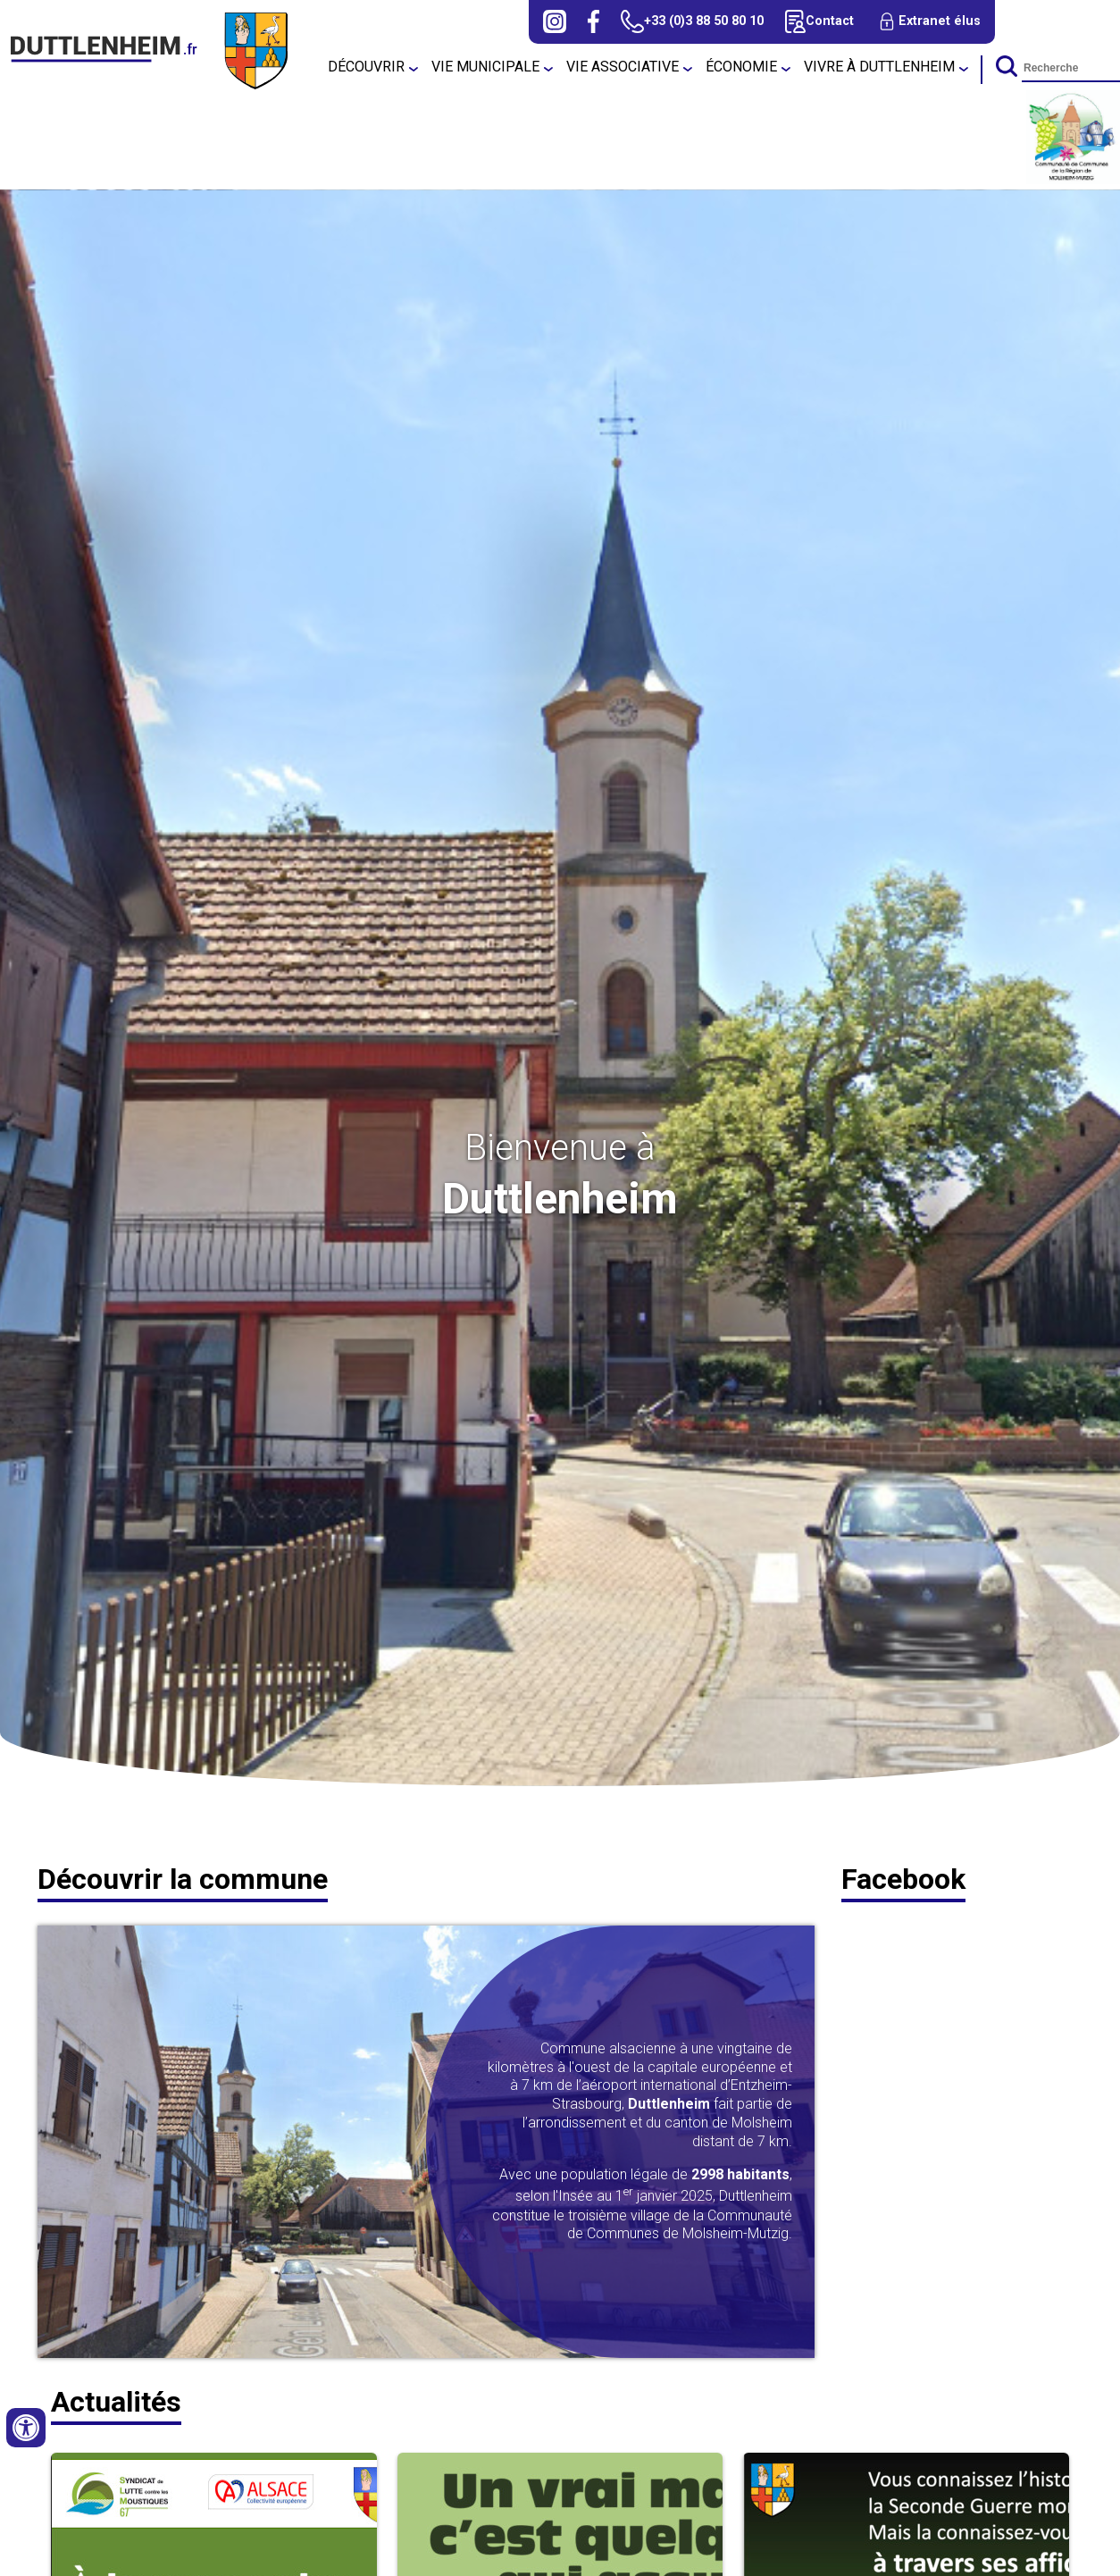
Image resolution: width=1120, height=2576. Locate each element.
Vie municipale (485, 66)
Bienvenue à (560, 1148)
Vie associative (622, 66)
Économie (741, 66)
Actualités (116, 2402)
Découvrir (366, 66)
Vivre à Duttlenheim (879, 66)
